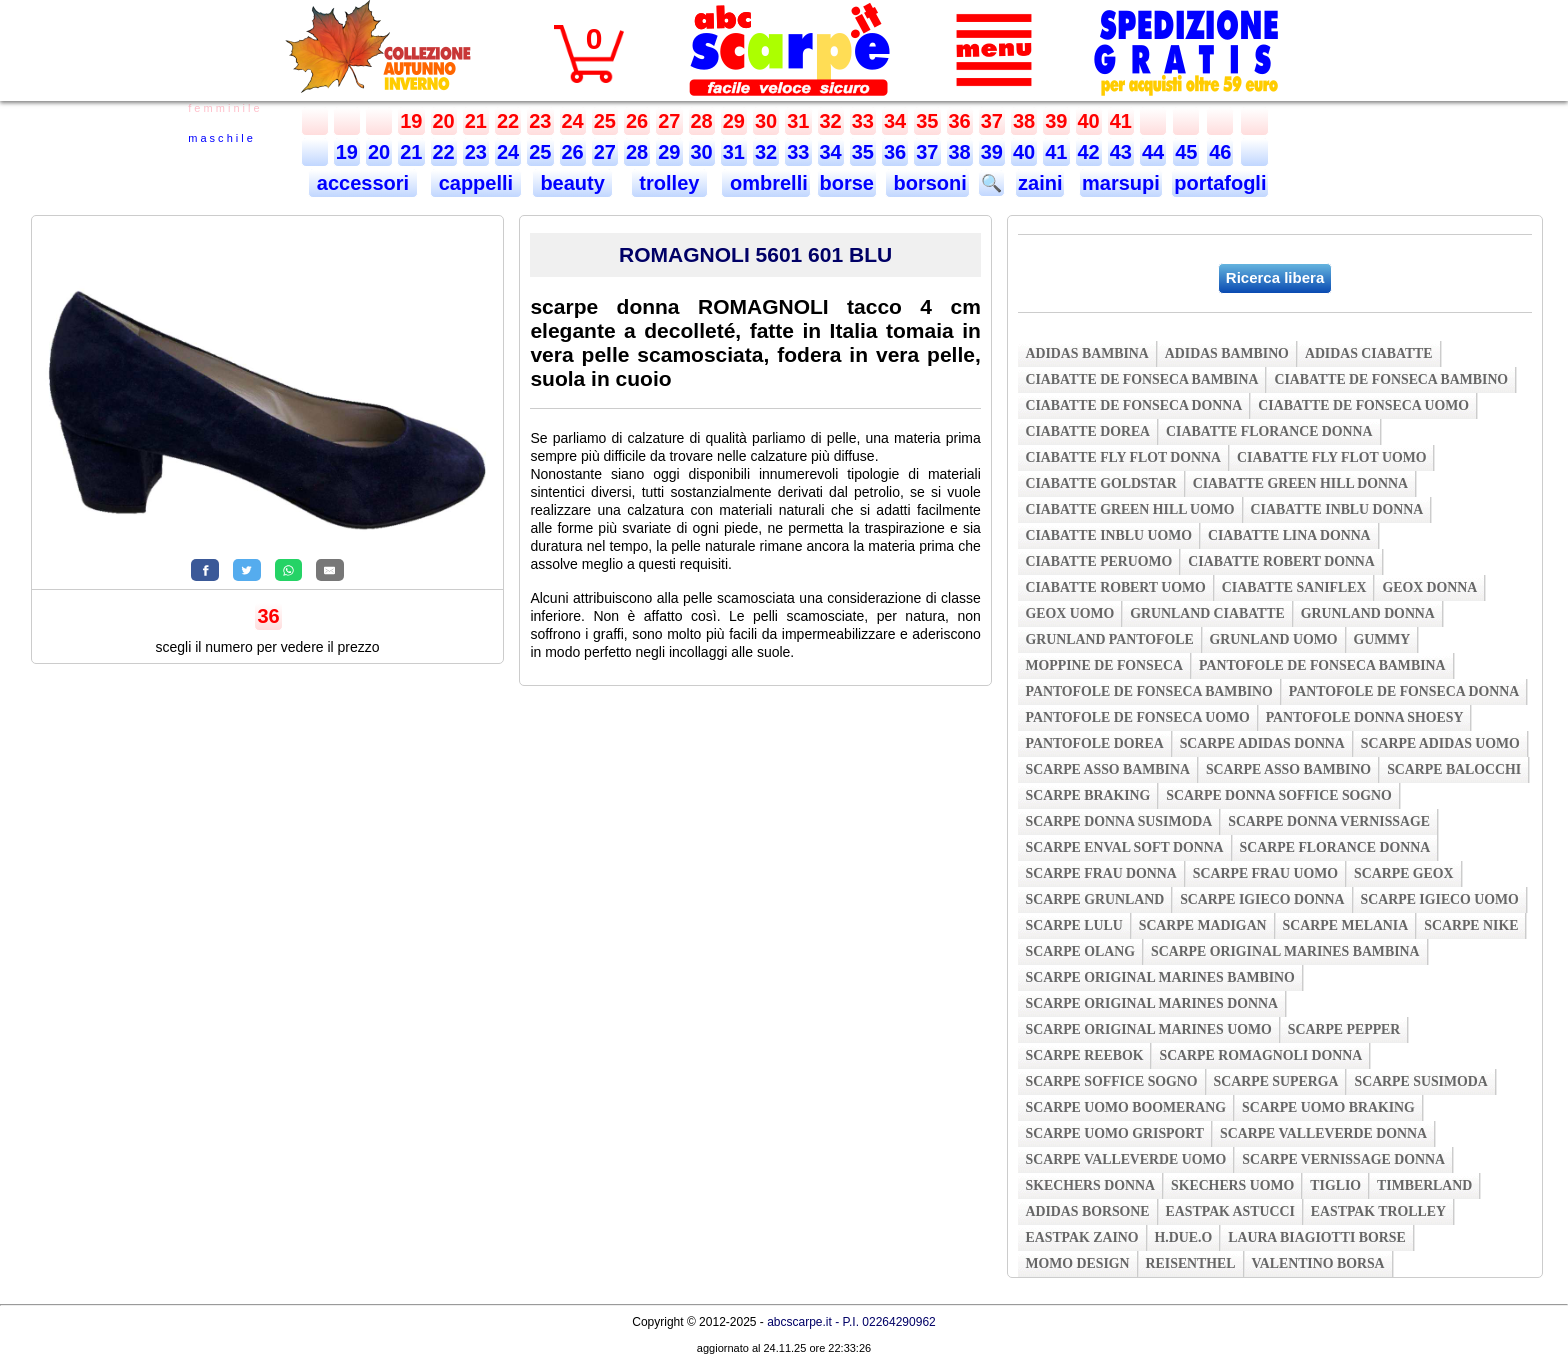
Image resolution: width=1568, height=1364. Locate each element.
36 (960, 121)
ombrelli (765, 183)
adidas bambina (1086, 353)
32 (831, 121)
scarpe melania (1346, 925)
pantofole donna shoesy (1365, 717)
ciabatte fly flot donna (1123, 457)
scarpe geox (1404, 873)
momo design (1077, 1263)
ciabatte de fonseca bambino (1391, 379)
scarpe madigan (1203, 925)
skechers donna (1089, 1185)
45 (1186, 152)
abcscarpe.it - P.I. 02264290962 (851, 1322)
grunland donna (1368, 613)
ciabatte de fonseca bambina (1141, 379)
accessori (362, 183)
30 (766, 121)
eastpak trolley (1378, 1211)
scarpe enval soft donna (1124, 847)
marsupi (1121, 183)
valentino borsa (1318, 1263)
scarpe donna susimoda (1118, 821)
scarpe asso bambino (1288, 769)
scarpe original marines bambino (1159, 977)
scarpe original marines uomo (1148, 1029)
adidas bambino (1227, 353)
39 (1056, 121)
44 (1153, 152)
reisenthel (1191, 1263)
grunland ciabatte (1207, 613)
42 (1089, 152)
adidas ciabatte (1369, 353)
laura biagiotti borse (1317, 1237)
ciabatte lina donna (1289, 535)
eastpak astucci (1230, 1211)
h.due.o (1184, 1237)
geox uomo (1069, 613)
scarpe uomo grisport (1114, 1133)
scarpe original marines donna (1151, 1003)
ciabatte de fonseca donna (1133, 405)
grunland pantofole (1109, 639)
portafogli (1220, 183)
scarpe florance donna (1335, 847)
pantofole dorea (1094, 743)
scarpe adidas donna (1262, 743)
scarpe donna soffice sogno (1279, 795)
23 (540, 121)
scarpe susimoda (1420, 1081)
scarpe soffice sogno (1111, 1081)
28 (702, 121)
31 (798, 121)
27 (669, 121)
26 (637, 121)
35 (927, 121)
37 (992, 121)
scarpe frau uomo (1265, 873)
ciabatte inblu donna (1337, 509)
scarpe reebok (1084, 1055)
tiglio (1335, 1185)
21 (476, 121)
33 (863, 121)
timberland (1424, 1185)
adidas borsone (1087, 1211)
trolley (669, 183)
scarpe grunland (1094, 899)
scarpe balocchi (1454, 769)
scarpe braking (1087, 795)
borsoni (927, 183)
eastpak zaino (1081, 1237)
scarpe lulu (1073, 925)
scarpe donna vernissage (1329, 821)
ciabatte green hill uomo (1129, 509)
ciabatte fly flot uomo (1331, 457)
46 (1220, 152)
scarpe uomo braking (1328, 1107)
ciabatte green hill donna (1300, 483)
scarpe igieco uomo (1440, 899)
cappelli (476, 183)
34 (895, 121)
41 (1121, 121)
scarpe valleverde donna (1323, 1133)
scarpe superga (1276, 1081)
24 (573, 121)
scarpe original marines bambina (1285, 951)
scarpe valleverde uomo (1125, 1159)
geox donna (1429, 587)
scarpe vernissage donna (1343, 1159)
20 (444, 121)
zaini (1040, 183)
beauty (573, 183)
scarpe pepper (1344, 1029)
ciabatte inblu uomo (1108, 535)
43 (1121, 152)
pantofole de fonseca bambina (1322, 665)
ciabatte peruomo (1098, 561)
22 (508, 121)
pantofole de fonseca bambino (1148, 691)
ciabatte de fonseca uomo (1363, 405)
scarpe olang (1079, 951)
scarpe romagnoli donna (1260, 1055)
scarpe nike (1471, 925)
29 (734, 121)
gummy (1382, 639)
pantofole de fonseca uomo (1137, 717)
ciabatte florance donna (1269, 431)
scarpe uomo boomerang (1125, 1107)
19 (411, 121)
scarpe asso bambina (1107, 769)
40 (1089, 121)
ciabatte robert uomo (1115, 587)
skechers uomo (1232, 1185)
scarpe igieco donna (1262, 899)
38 (1024, 121)
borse (847, 183)
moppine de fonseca (1104, 665)
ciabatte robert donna (1281, 561)
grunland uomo (1274, 639)
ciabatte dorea (1087, 431)
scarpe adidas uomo (1440, 743)
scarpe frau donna (1100, 873)
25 (605, 121)
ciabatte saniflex (1294, 587)
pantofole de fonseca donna (1404, 691)
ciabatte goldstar (1100, 483)
